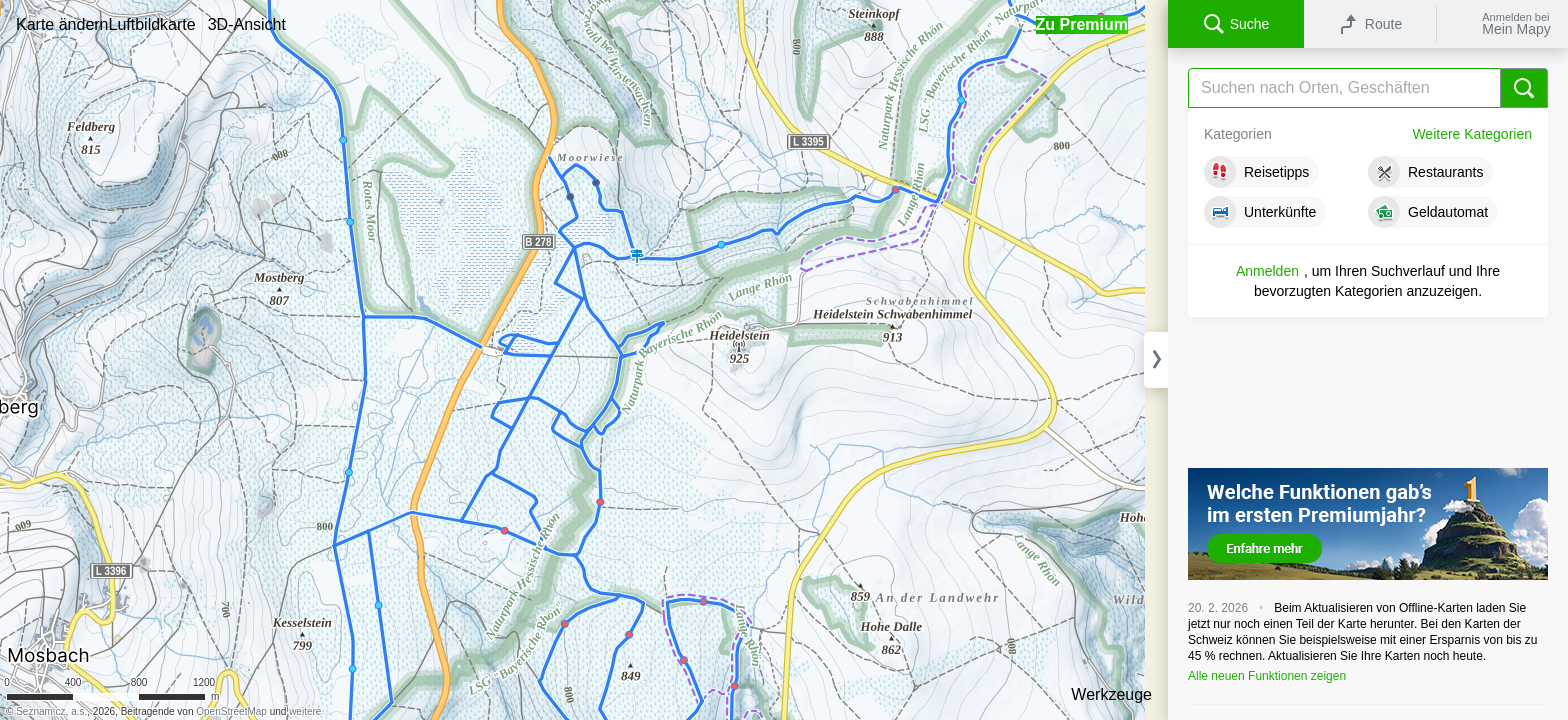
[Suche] (1368, 88)
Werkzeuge (1111, 694)
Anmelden (1267, 271)
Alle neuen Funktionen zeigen (1267, 676)
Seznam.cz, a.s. (51, 711)
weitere (305, 711)
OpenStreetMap (231, 711)
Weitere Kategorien (1472, 134)
